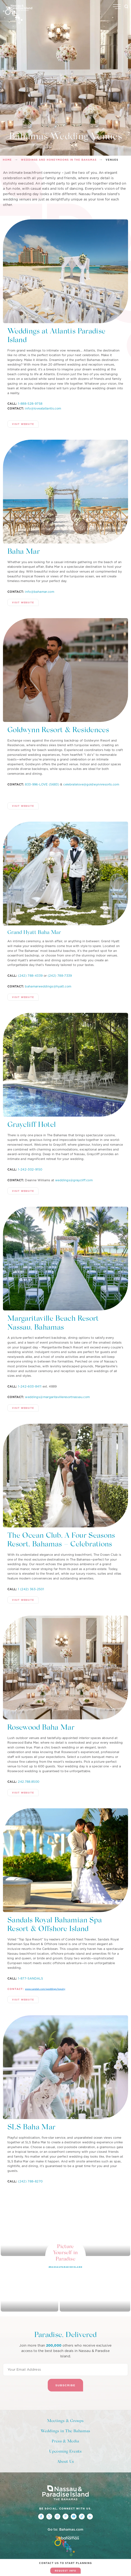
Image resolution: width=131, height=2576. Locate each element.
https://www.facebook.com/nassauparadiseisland (41, 2516)
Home (7, 159)
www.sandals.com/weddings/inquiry (45, 1989)
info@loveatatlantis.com (43, 408)
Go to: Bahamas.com (65, 2542)
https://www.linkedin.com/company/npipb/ (90, 2516)
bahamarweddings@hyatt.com (48, 986)
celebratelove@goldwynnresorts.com (91, 784)
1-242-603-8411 (29, 1386)
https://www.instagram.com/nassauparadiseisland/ (57, 2516)
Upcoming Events (65, 2452)
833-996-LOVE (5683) (42, 784)
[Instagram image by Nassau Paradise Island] (36, 2229)
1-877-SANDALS (30, 1978)
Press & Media (65, 2441)
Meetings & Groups (65, 2421)
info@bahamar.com (39, 591)
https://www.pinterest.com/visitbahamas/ (65, 2516)
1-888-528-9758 (30, 403)
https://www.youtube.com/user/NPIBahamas (74, 2516)
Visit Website (23, 424)
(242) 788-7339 (60, 975)
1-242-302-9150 (30, 1169)
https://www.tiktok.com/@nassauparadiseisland (82, 2516)
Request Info (65, 2571)
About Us (65, 2462)
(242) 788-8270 (30, 2181)
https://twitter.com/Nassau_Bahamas (49, 2516)
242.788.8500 (28, 1781)
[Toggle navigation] (117, 6)
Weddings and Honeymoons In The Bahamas (59, 159)
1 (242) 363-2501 (31, 1589)
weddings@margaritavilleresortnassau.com (57, 1397)
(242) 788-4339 (30, 975)
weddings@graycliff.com (74, 1180)
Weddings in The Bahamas (65, 2431)
